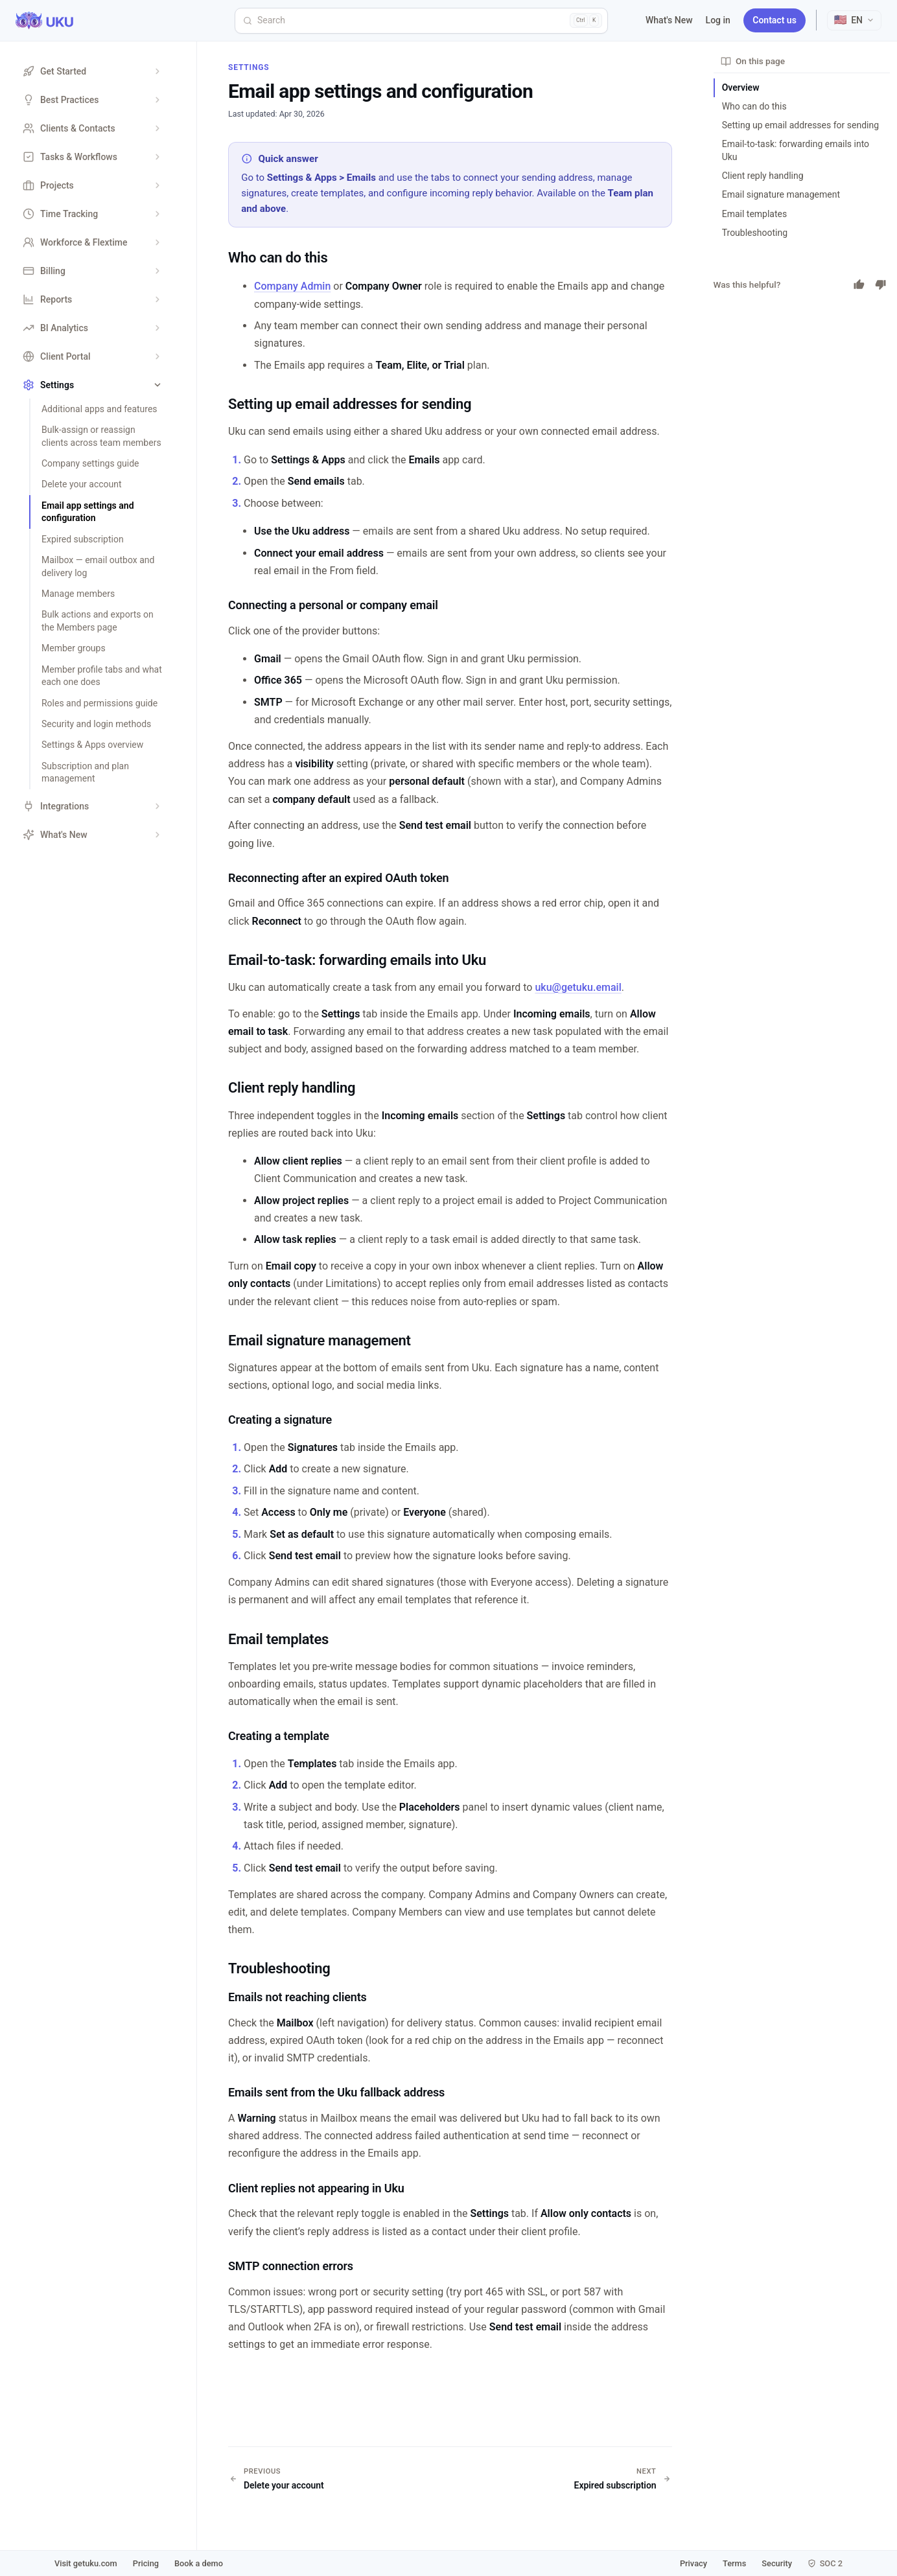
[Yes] (859, 284)
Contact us (774, 20)
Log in (718, 20)
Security (777, 2563)
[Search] (421, 21)
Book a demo (198, 2563)
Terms (734, 2563)
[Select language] (854, 20)
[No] (881, 284)
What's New (669, 20)
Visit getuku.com (85, 2563)
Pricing (146, 2563)
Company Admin (292, 286)
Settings (249, 67)
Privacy (693, 2563)
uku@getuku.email (578, 987)
